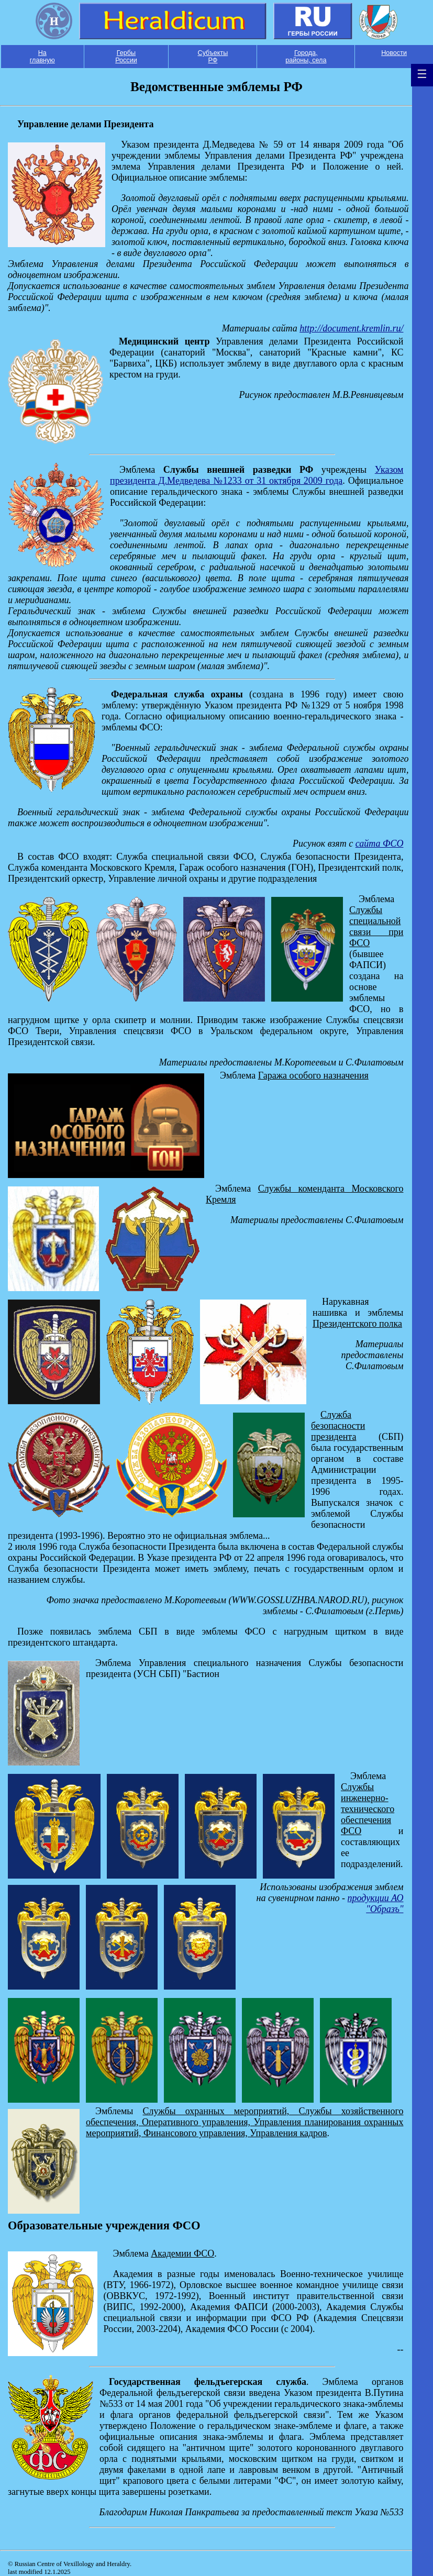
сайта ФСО (380, 843)
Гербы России (126, 56)
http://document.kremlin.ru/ (351, 328)
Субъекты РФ (213, 56)
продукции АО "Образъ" (376, 1903)
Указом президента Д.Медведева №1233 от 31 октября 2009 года (256, 475)
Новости (394, 53)
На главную (42, 56)
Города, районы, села (305, 56)
